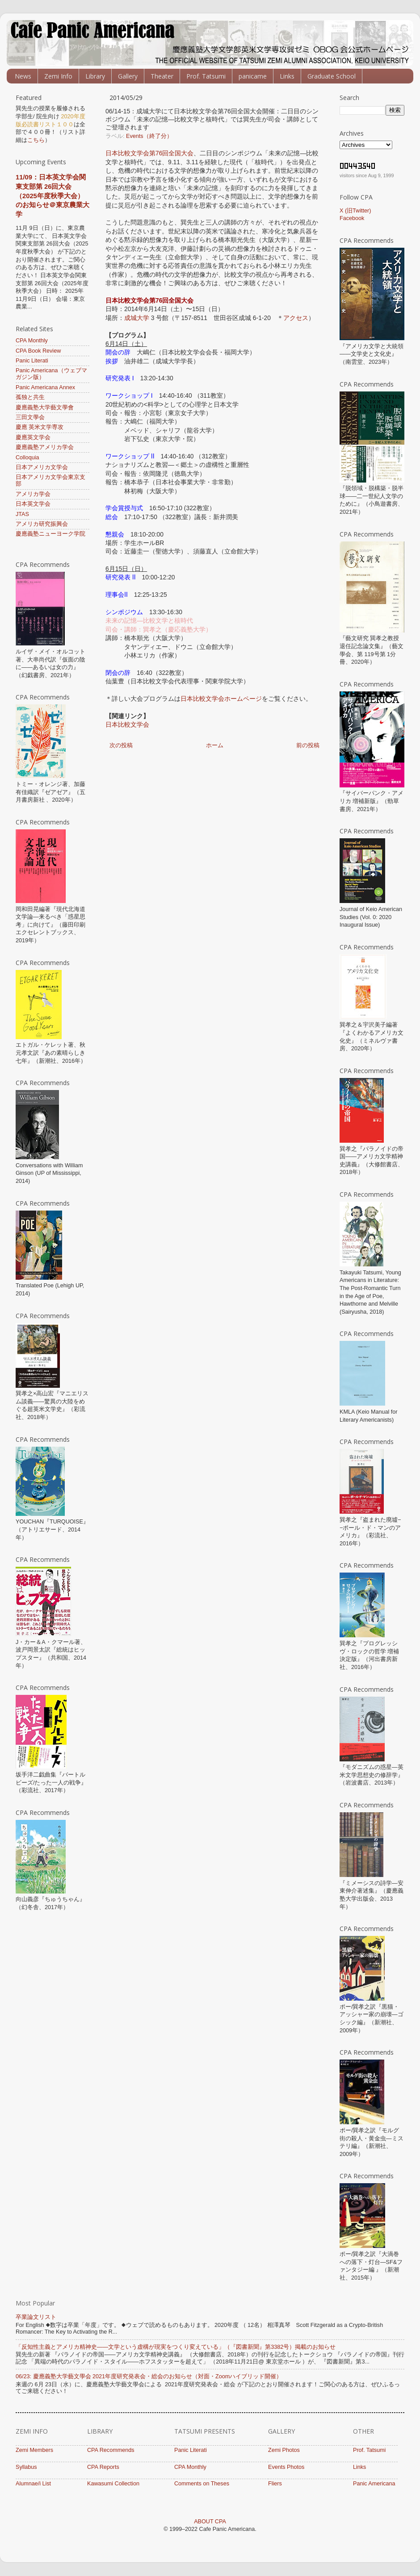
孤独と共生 (30, 397)
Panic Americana (374, 2483)
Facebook (352, 218)
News (23, 76)
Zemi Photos (284, 2450)
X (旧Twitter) (355, 211)
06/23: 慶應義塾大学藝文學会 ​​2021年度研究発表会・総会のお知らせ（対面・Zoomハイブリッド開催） (149, 2376)
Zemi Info (58, 76)
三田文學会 (30, 417)
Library (95, 76)
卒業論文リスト (36, 2317)
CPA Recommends (110, 2450)
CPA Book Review (38, 351)
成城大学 (136, 317)
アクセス (295, 317)
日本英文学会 (33, 504)
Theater (162, 76)
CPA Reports (103, 2467)
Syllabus (26, 2467)
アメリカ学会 (33, 494)
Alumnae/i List (33, 2483)
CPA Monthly (32, 340)
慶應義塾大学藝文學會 (45, 407)
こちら (36, 140)
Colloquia (27, 457)
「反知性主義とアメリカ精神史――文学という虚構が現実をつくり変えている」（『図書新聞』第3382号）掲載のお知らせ (176, 2347)
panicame (253, 76)
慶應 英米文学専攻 (40, 427)
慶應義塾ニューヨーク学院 (50, 534)
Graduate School (331, 76)
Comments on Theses (201, 2483)
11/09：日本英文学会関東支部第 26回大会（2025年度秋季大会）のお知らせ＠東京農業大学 (52, 196)
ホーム (214, 745)
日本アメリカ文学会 (42, 467)
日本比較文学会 (127, 724)
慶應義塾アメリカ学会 (45, 447)
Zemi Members (34, 2450)
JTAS (22, 514)
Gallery (128, 76)
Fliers (275, 2483)
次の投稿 (121, 745)
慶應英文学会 (33, 437)
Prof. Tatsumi (206, 76)
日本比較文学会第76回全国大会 (149, 153)
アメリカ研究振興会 (42, 524)
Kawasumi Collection (113, 2483)
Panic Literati (32, 361)
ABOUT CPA (210, 2521)
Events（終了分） (149, 136)
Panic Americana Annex (45, 387)
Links (287, 76)
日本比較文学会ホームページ (221, 698)
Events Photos (286, 2467)
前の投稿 (307, 745)
